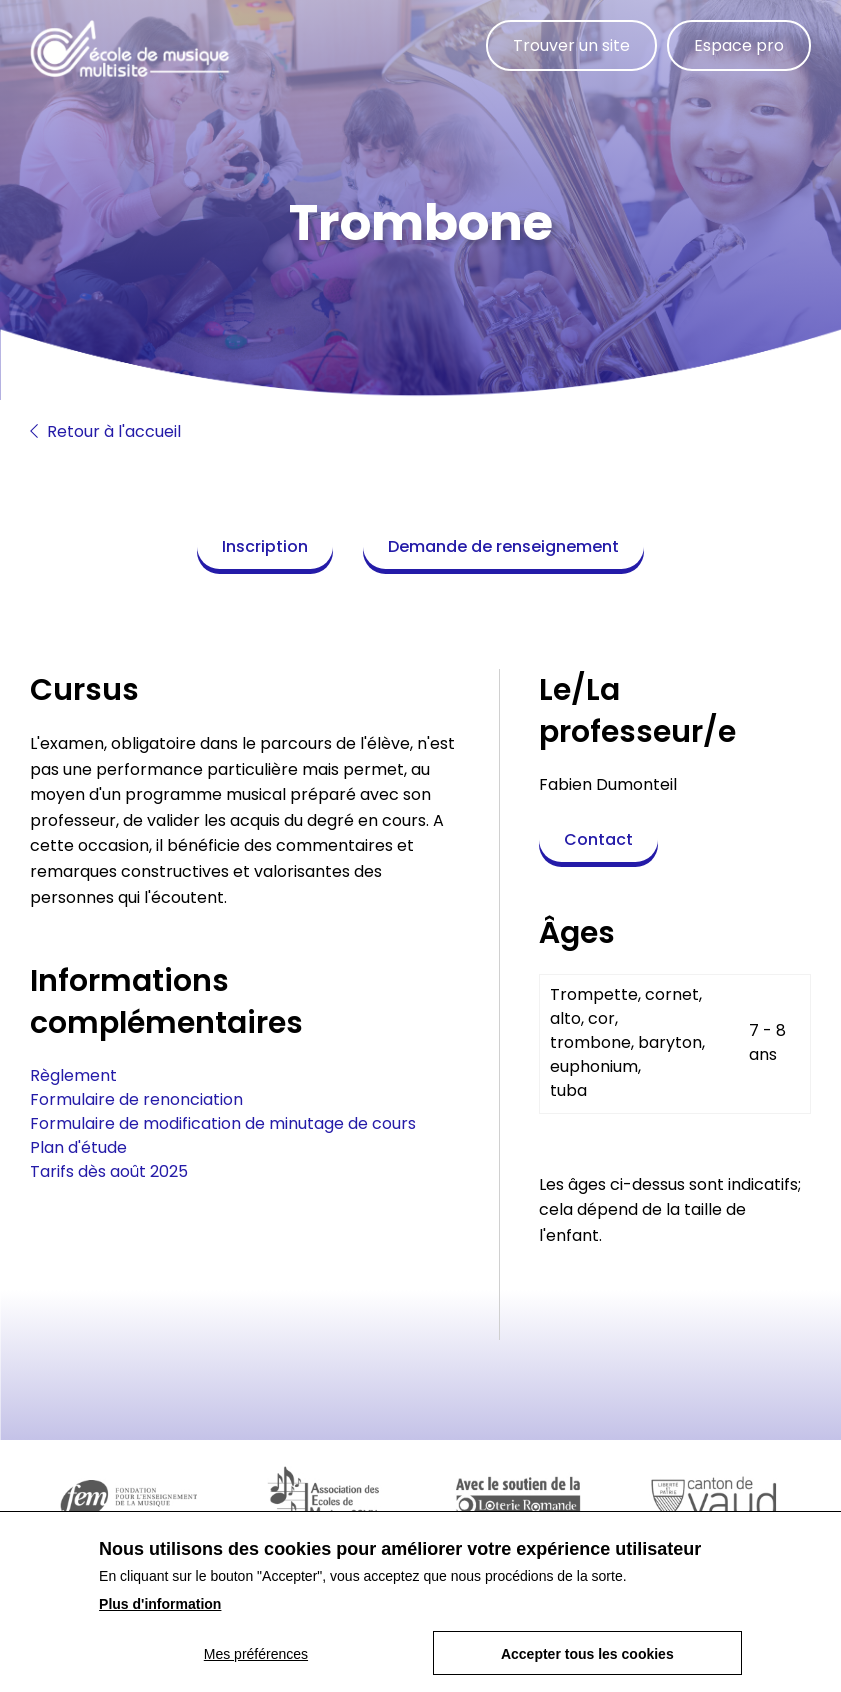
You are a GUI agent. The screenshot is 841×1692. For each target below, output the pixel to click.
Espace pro (739, 45)
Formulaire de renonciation (136, 1099)
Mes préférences (256, 1664)
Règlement (73, 1075)
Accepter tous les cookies (587, 1664)
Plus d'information (160, 1614)
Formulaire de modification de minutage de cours (223, 1123)
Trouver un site (571, 45)
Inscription (265, 546)
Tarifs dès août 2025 (109, 1171)
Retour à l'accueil (105, 431)
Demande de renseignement (503, 546)
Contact (598, 839)
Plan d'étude (78, 1147)
